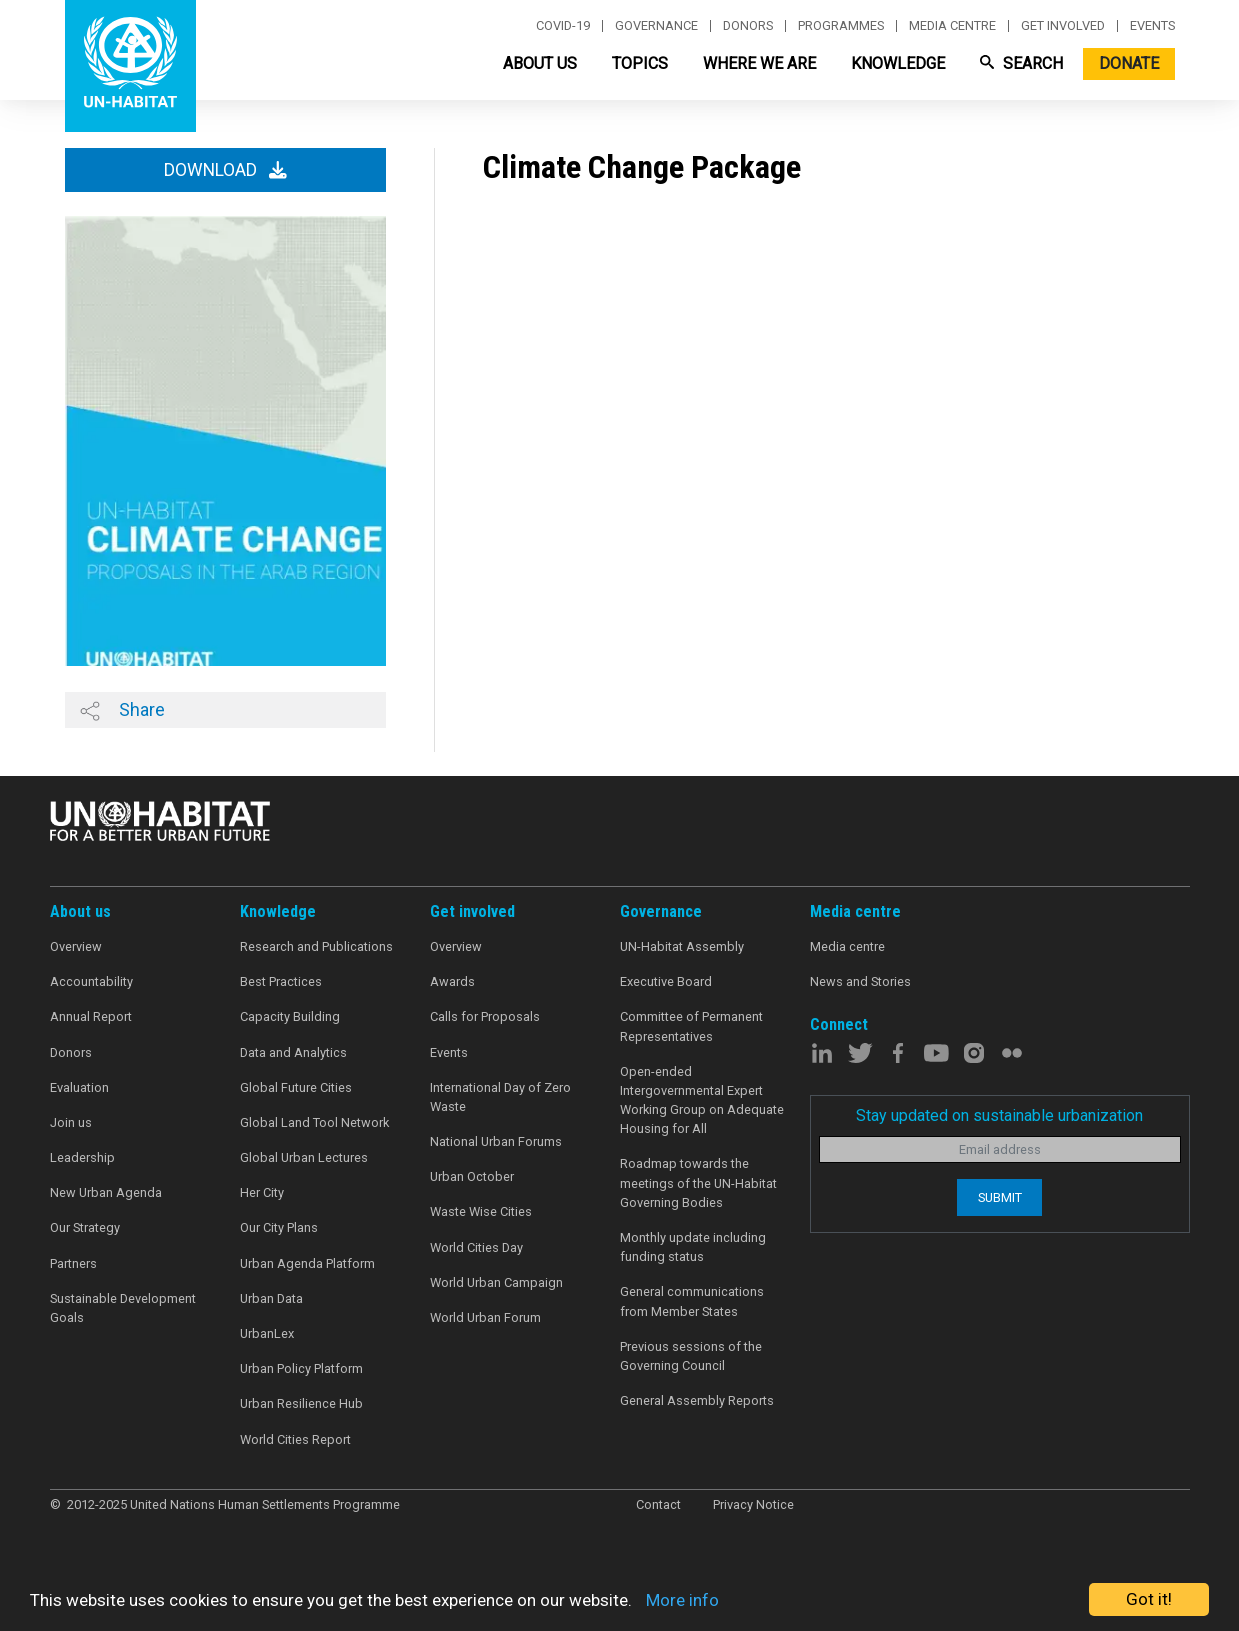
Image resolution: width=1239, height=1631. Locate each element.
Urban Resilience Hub (301, 1403)
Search (1021, 63)
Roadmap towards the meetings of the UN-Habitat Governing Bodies (698, 1182)
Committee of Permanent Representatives (691, 1026)
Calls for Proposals (485, 1016)
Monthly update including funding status (693, 1247)
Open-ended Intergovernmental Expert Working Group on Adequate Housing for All (702, 1100)
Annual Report (91, 1016)
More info (682, 1600)
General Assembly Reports (697, 1400)
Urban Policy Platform (301, 1368)
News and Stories (860, 981)
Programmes (841, 26)
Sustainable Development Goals (123, 1308)
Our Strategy (85, 1227)
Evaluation (79, 1087)
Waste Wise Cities (481, 1211)
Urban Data (271, 1298)
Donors (748, 26)
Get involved (1063, 26)
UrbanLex (267, 1333)
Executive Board (666, 981)
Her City (262, 1192)
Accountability (91, 981)
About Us (540, 63)
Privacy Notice (753, 1504)
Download (225, 170)
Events (1152, 26)
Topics (640, 63)
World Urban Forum (485, 1317)
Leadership (82, 1157)
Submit (1000, 1197)
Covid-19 (563, 26)
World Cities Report (295, 1439)
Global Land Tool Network (314, 1122)
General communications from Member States (692, 1301)
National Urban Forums (496, 1141)
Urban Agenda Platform (307, 1263)
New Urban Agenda (106, 1192)
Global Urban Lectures (304, 1157)
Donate (1129, 63)
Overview (76, 946)
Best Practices (281, 981)
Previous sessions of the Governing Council (691, 1356)
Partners (73, 1263)
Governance (656, 26)
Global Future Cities (296, 1087)
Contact (658, 1504)
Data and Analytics (293, 1052)
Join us (71, 1122)
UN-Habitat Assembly (682, 946)
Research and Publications (316, 946)
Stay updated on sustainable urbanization (999, 1115)
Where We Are (759, 63)
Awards (452, 981)
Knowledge (898, 63)
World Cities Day (476, 1247)
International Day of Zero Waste (500, 1097)
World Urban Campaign (496, 1282)
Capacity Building (290, 1016)
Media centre (952, 26)
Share (122, 710)
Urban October (472, 1176)
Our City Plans (279, 1227)
